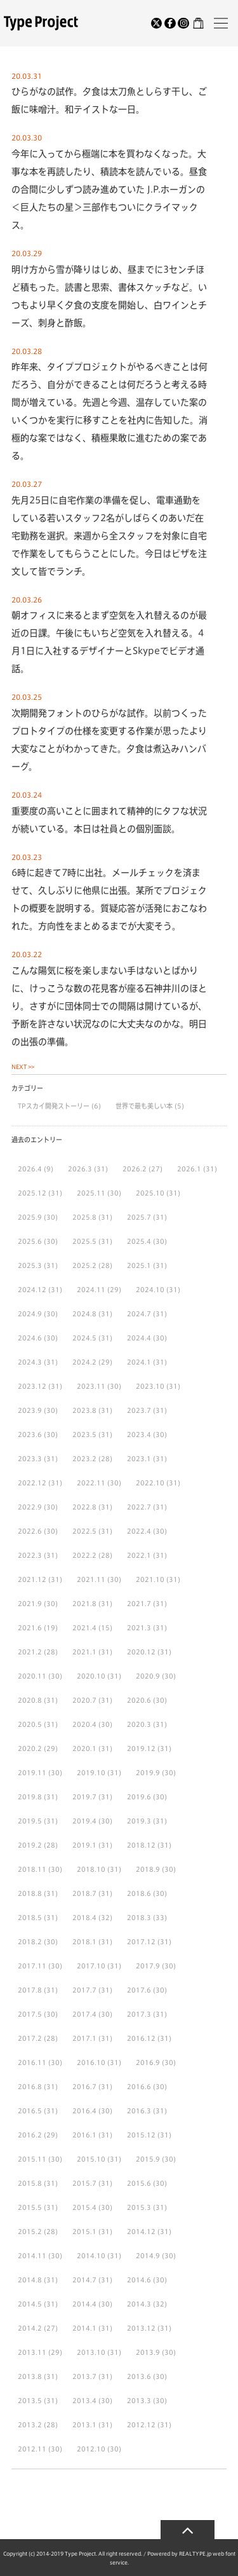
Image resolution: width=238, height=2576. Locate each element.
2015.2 (30, 2231)
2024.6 (30, 1337)
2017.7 (84, 1990)
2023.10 (150, 1386)
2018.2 (30, 1941)
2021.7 (139, 1603)
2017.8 (30, 1990)
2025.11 (91, 1193)
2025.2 (84, 1265)
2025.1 (139, 1265)
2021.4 (84, 1627)
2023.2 (84, 1458)
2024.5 (84, 1337)
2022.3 (30, 1555)
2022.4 (139, 1531)
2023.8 (84, 1410)
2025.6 (30, 1241)
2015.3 (139, 2207)
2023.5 (84, 1434)
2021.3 (139, 1627)
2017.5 (30, 2014)
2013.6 (139, 2376)
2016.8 (30, 2086)
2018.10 (91, 1869)
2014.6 (139, 2279)
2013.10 (91, 2352)
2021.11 (91, 1579)
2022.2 (84, 1555)
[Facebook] (170, 23)
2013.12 (141, 2328)
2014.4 (84, 2304)
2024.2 (84, 1362)
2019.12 (141, 1748)
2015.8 (30, 2183)
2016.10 (91, 2062)
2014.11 (32, 2255)
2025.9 (30, 1217)
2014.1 (84, 2328)
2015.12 (141, 2134)
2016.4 (84, 2110)
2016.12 (141, 2038)
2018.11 (32, 1869)
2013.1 (84, 2424)
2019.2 (30, 1845)
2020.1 (84, 1748)
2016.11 (32, 2062)
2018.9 (148, 1869)
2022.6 (30, 1531)
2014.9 (148, 2255)
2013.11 (32, 2352)
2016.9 (148, 2062)
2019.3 (139, 1820)
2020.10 (91, 1676)
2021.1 (84, 1651)
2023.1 (139, 1458)
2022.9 (30, 1507)
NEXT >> (22, 1067)
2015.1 (84, 2231)
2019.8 (30, 1796)
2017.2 (30, 2038)
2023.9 (30, 1410)
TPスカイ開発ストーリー (54, 1105)
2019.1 (84, 1845)
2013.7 (84, 2376)
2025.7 (139, 1217)
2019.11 (32, 1772)
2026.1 (189, 1168)
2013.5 (30, 2400)
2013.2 (30, 2424)
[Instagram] (183, 23)
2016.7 (84, 2086)
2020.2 (30, 1748)
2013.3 (139, 2400)
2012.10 (91, 2448)
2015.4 (84, 2207)
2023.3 (30, 1458)
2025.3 (30, 1265)
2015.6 (139, 2183)
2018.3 (139, 1917)
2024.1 (139, 1362)
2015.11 (32, 2159)
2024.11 (91, 1289)
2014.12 (141, 2231)
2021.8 (84, 1603)
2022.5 (84, 1531)
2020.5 (30, 1724)
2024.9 (30, 1313)
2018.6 (139, 1893)
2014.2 (30, 2328)
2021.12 (32, 1579)
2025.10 (150, 1193)
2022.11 (91, 1482)
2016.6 (139, 2086)
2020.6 (139, 1700)
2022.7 (139, 1507)
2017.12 (141, 1941)
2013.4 (84, 2400)
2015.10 (91, 2159)
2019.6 (139, 1796)
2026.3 (80, 1168)
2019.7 (84, 1796)
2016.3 (139, 2110)
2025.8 (84, 1217)
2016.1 (84, 2134)
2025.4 (139, 1241)
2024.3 (30, 1362)
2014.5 (30, 2304)
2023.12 (32, 1386)
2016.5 (30, 2110)
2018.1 (84, 1941)
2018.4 (84, 1917)
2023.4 (139, 1434)
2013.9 (148, 2352)
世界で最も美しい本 (145, 1105)
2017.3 (139, 2014)
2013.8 (30, 2376)
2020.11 (32, 1676)
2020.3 (139, 1724)
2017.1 (84, 2038)
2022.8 (84, 1507)
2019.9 (148, 1772)
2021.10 (150, 1579)
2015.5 (30, 2207)
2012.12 (141, 2424)
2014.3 (139, 2304)
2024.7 (139, 1313)
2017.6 (139, 1990)
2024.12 (32, 1289)
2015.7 (84, 2183)
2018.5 (30, 1917)
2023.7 (139, 1410)
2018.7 (84, 1893)
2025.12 (32, 1193)
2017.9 (148, 1965)
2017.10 (91, 1965)
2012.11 (32, 2448)
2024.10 (150, 1289)
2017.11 (32, 1965)
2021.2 (30, 1651)
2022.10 (150, 1482)
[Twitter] (156, 23)
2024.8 (84, 1313)
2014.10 (91, 2255)
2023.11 (91, 1386)
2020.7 (84, 1700)
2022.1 (139, 1555)
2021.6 (30, 1627)
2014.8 (30, 2279)
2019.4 (84, 1820)
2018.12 (141, 1845)
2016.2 (30, 2134)
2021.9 (30, 1603)
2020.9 (148, 1676)
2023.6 (30, 1434)
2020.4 (84, 1724)
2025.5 (84, 1241)
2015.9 (148, 2159)
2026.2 (134, 1168)
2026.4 (30, 1168)
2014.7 (84, 2279)
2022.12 (32, 1482)
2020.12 (141, 1651)
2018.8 (30, 1893)
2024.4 (139, 1337)
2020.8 (30, 1700)
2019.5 (30, 1820)
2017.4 (84, 2014)
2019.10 (91, 1772)
